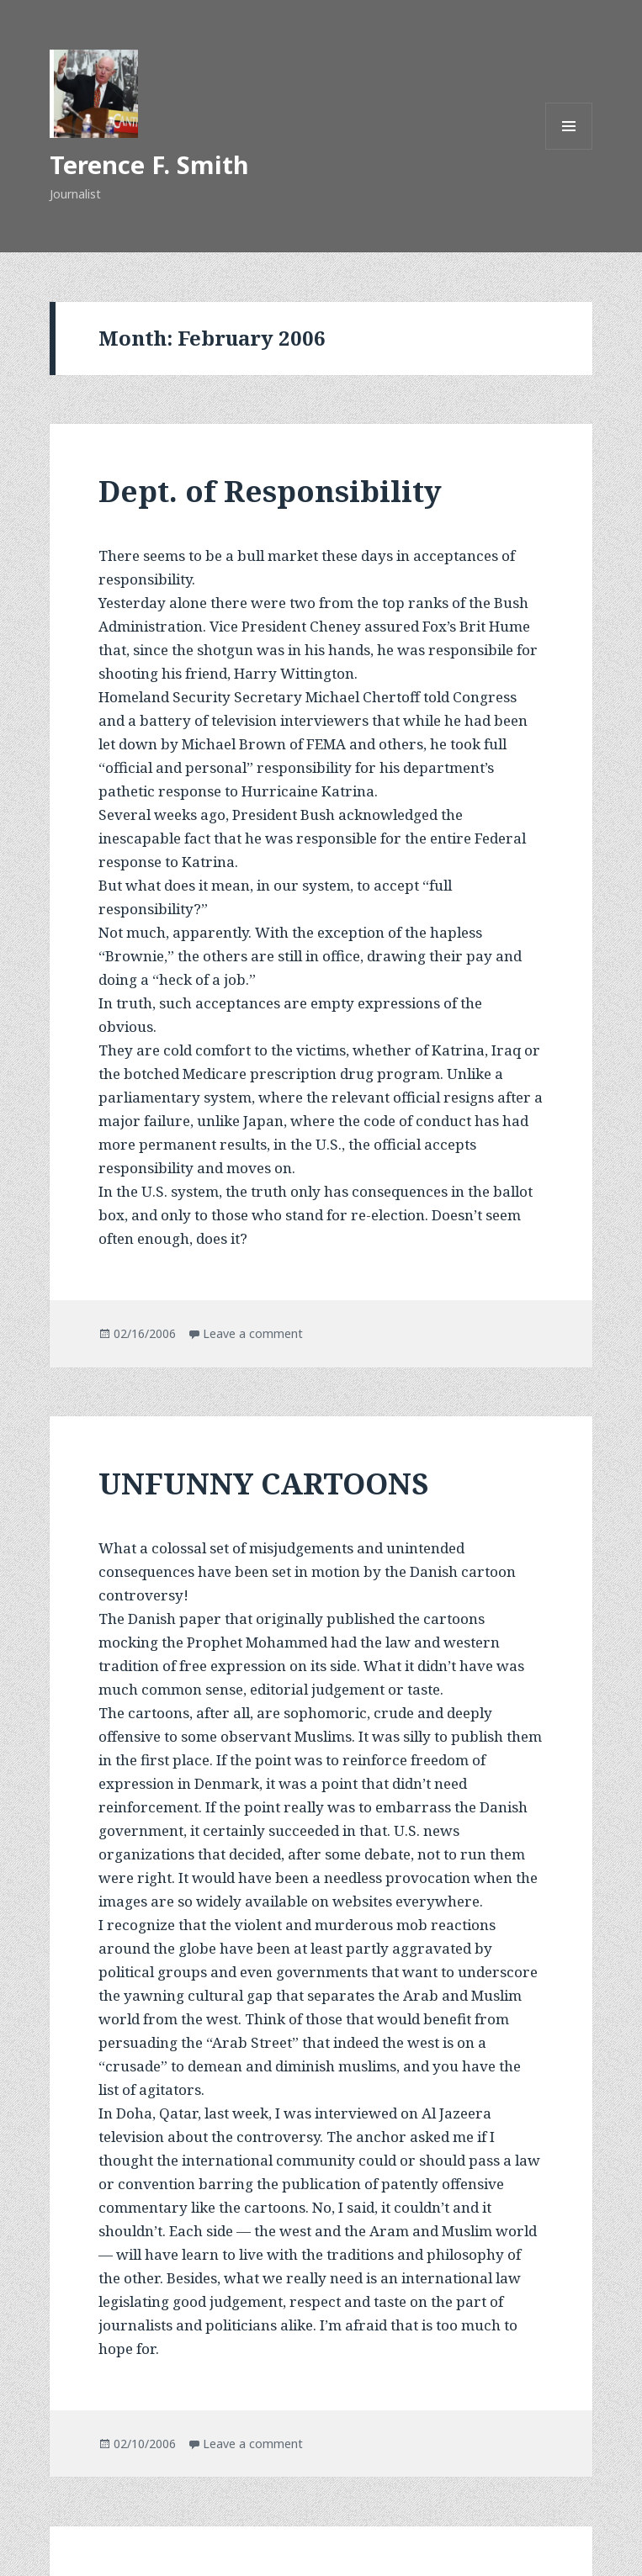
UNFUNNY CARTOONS (263, 1483)
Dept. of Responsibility (270, 490)
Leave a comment (253, 1333)
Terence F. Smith (149, 164)
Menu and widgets (569, 149)
